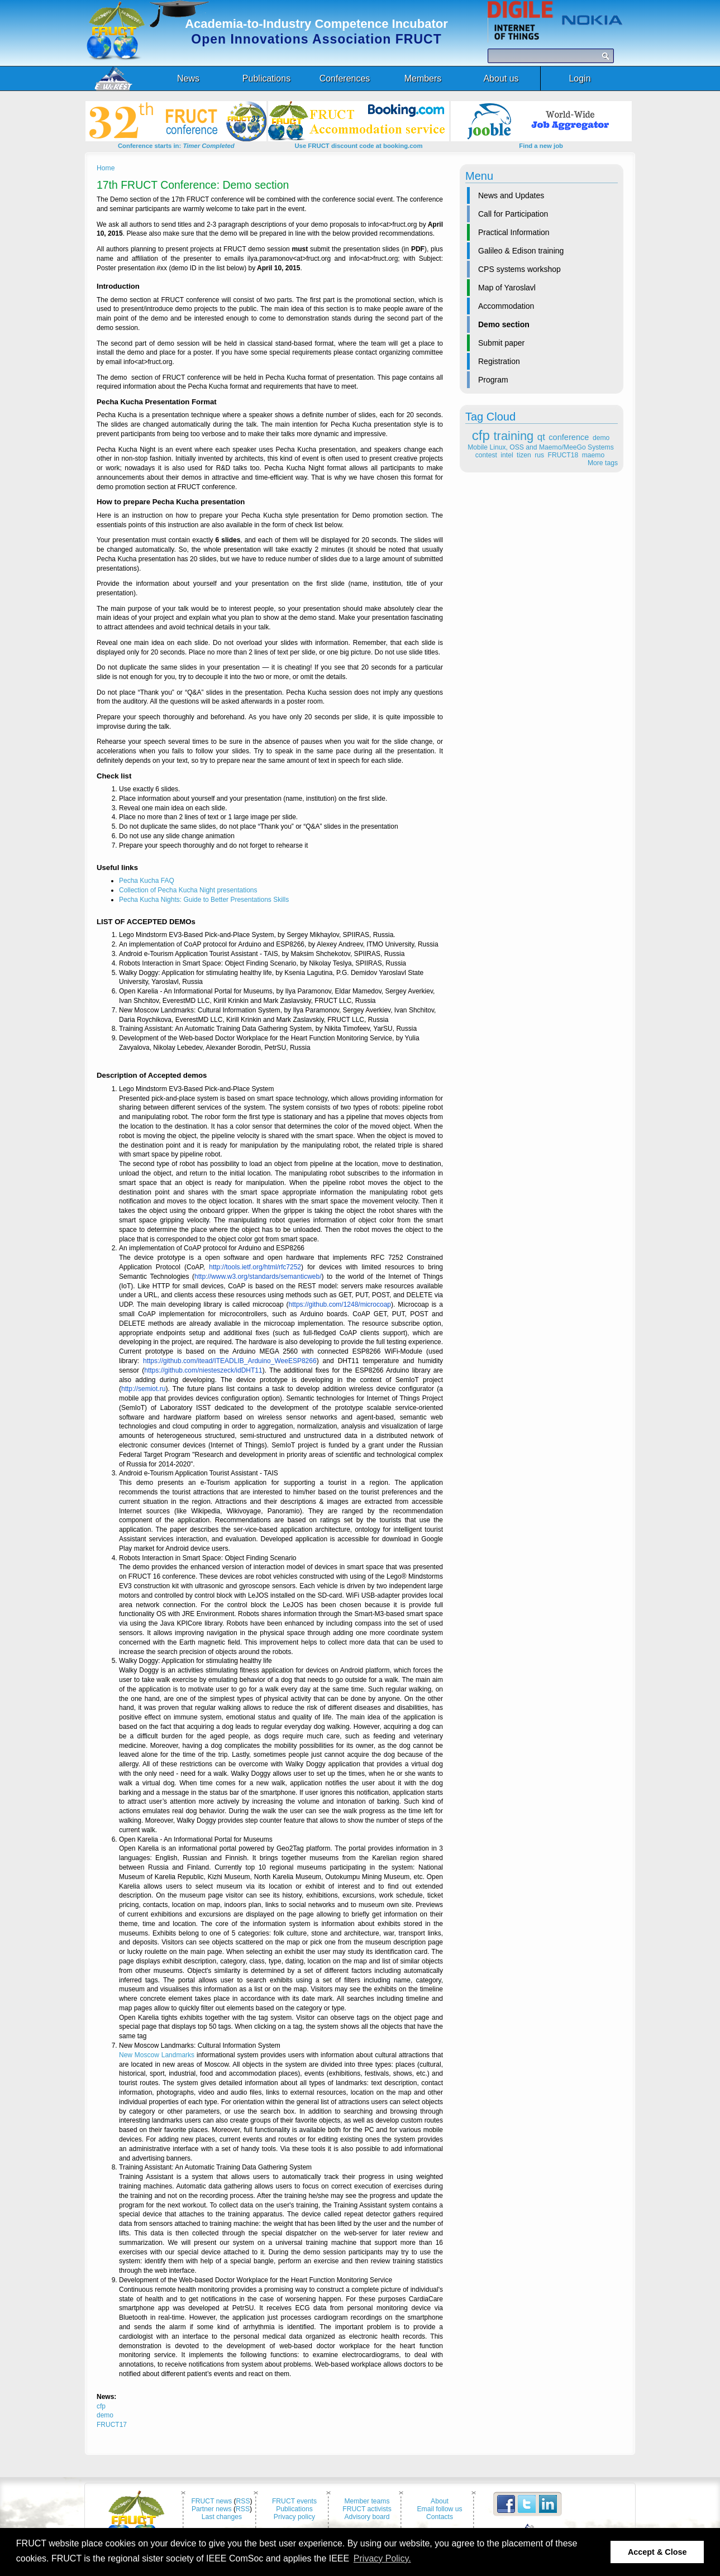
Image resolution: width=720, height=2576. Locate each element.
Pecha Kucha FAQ (146, 881)
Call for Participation (513, 213)
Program (493, 379)
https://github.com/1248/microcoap (340, 1304)
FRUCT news (211, 2501)
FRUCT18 (563, 455)
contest (486, 455)
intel (506, 455)
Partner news (212, 2509)
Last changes (222, 2517)
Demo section (504, 324)
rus (539, 455)
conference (569, 437)
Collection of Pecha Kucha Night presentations (188, 890)
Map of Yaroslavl (507, 287)
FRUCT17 (112, 2425)
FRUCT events (294, 2501)
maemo (593, 455)
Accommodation (506, 306)
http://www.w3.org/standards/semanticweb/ (257, 1276)
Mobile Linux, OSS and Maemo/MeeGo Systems (540, 447)
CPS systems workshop (519, 269)
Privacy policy (294, 2517)
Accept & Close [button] (657, 2552)
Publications (294, 2509)
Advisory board (366, 2517)
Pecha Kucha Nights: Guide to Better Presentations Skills (204, 900)
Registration (499, 361)
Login (579, 78)
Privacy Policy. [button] (382, 2558)
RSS (243, 2501)
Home (106, 168)
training (514, 436)
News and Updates (511, 195)
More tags (603, 463)
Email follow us (439, 2509)
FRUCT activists (367, 2509)
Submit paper (501, 342)
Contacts (439, 2517)
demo (601, 438)
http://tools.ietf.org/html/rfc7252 (255, 1267)
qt (541, 437)
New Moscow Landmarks (156, 2055)
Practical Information (514, 232)
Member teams (366, 2501)
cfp (481, 435)
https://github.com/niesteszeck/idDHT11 (203, 1370)
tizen (524, 455)
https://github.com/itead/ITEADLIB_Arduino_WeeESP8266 (230, 1361)
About (440, 2501)
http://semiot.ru (143, 1389)
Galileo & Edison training (521, 250)
